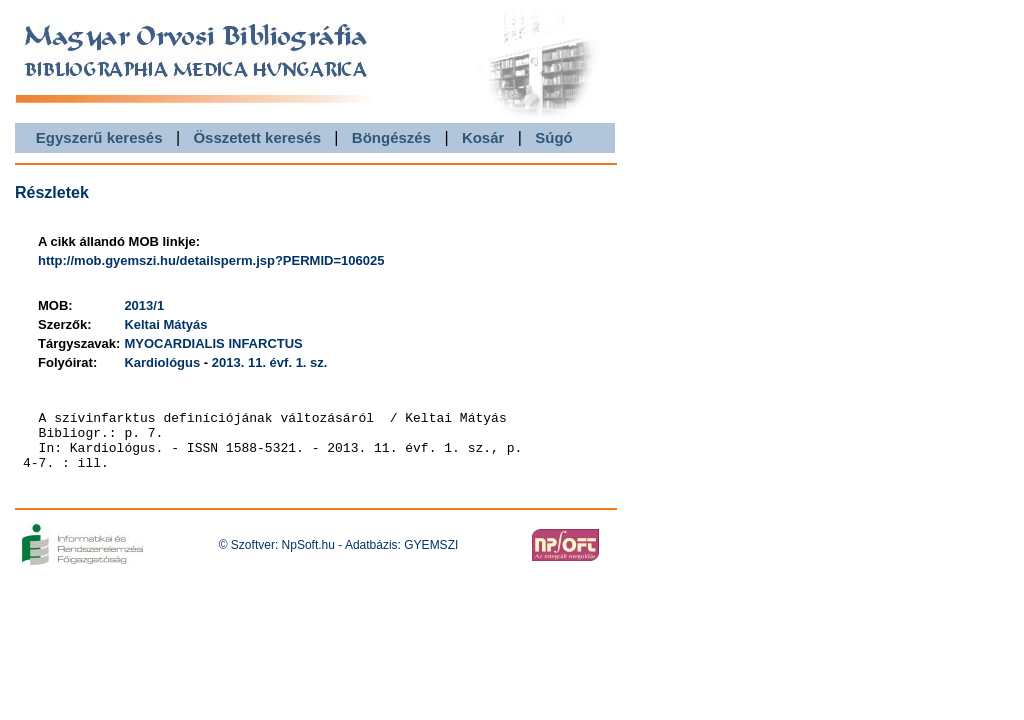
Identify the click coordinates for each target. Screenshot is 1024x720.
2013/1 (144, 305)
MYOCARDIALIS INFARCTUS (213, 343)
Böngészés (391, 137)
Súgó (554, 137)
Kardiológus (162, 362)
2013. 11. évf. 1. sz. (270, 362)
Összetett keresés (257, 137)
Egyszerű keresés (99, 137)
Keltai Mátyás (165, 324)
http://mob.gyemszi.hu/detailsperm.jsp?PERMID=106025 (211, 260)
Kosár (483, 137)
